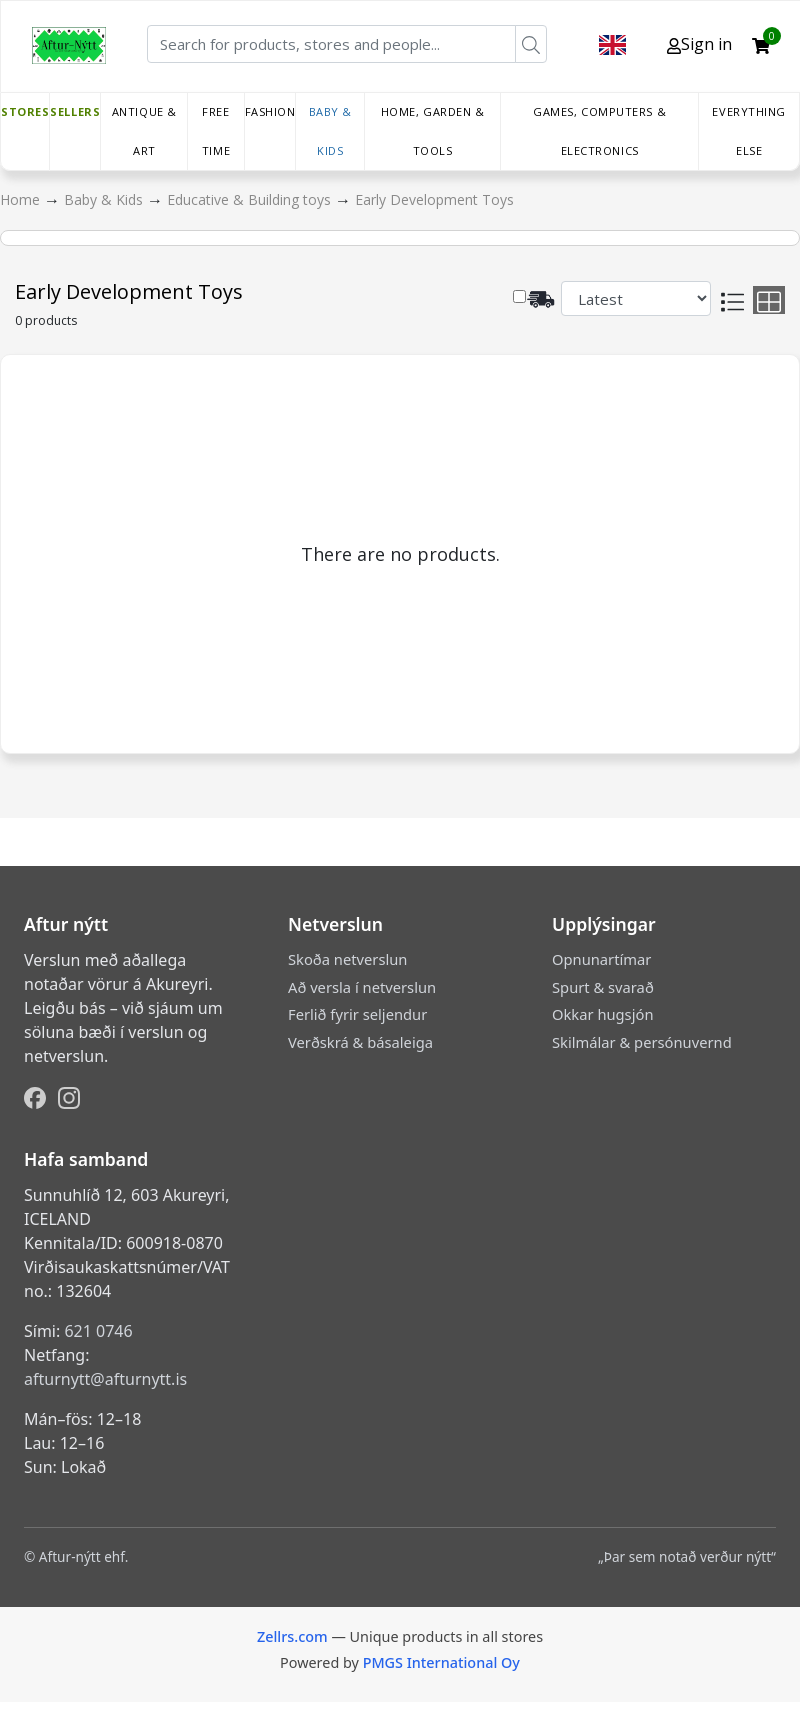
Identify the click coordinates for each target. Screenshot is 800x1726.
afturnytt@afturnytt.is (105, 1379)
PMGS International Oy (441, 1662)
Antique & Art (144, 131)
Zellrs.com (292, 1636)
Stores (25, 111)
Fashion (270, 111)
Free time (216, 131)
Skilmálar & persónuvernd (642, 1042)
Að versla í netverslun (362, 987)
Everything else (749, 131)
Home (22, 199)
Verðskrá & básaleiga (360, 1042)
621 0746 (98, 1331)
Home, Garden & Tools (433, 131)
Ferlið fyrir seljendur (357, 1014)
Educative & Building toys (251, 199)
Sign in (699, 44)
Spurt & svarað (603, 987)
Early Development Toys (434, 199)
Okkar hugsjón (602, 1014)
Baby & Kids (330, 131)
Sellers (75, 111)
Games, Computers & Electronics (599, 131)
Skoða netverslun (347, 959)
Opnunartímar (601, 959)
